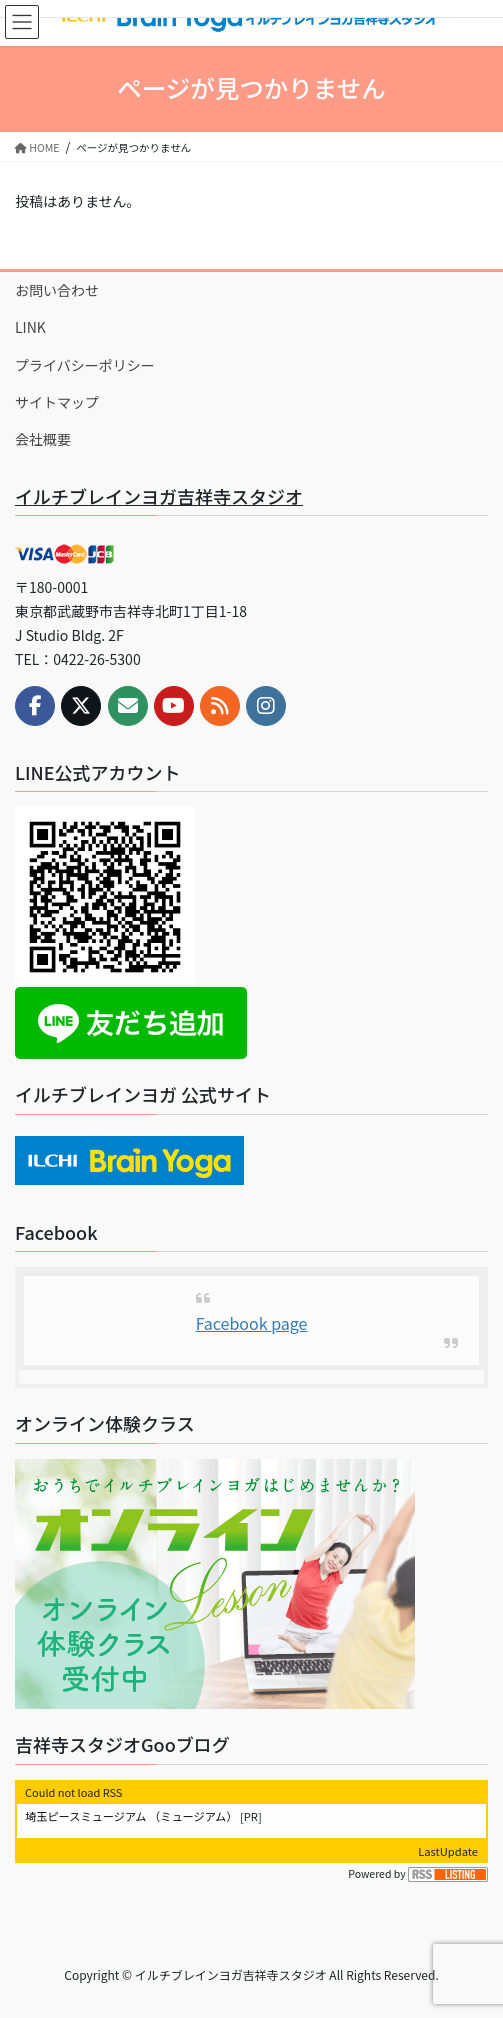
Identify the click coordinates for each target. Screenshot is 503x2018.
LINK (30, 327)
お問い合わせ (57, 290)
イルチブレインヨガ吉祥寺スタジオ (159, 496)
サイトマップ (57, 402)
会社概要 (43, 439)
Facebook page (252, 1323)
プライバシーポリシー (85, 365)
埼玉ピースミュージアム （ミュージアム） (131, 1816)
